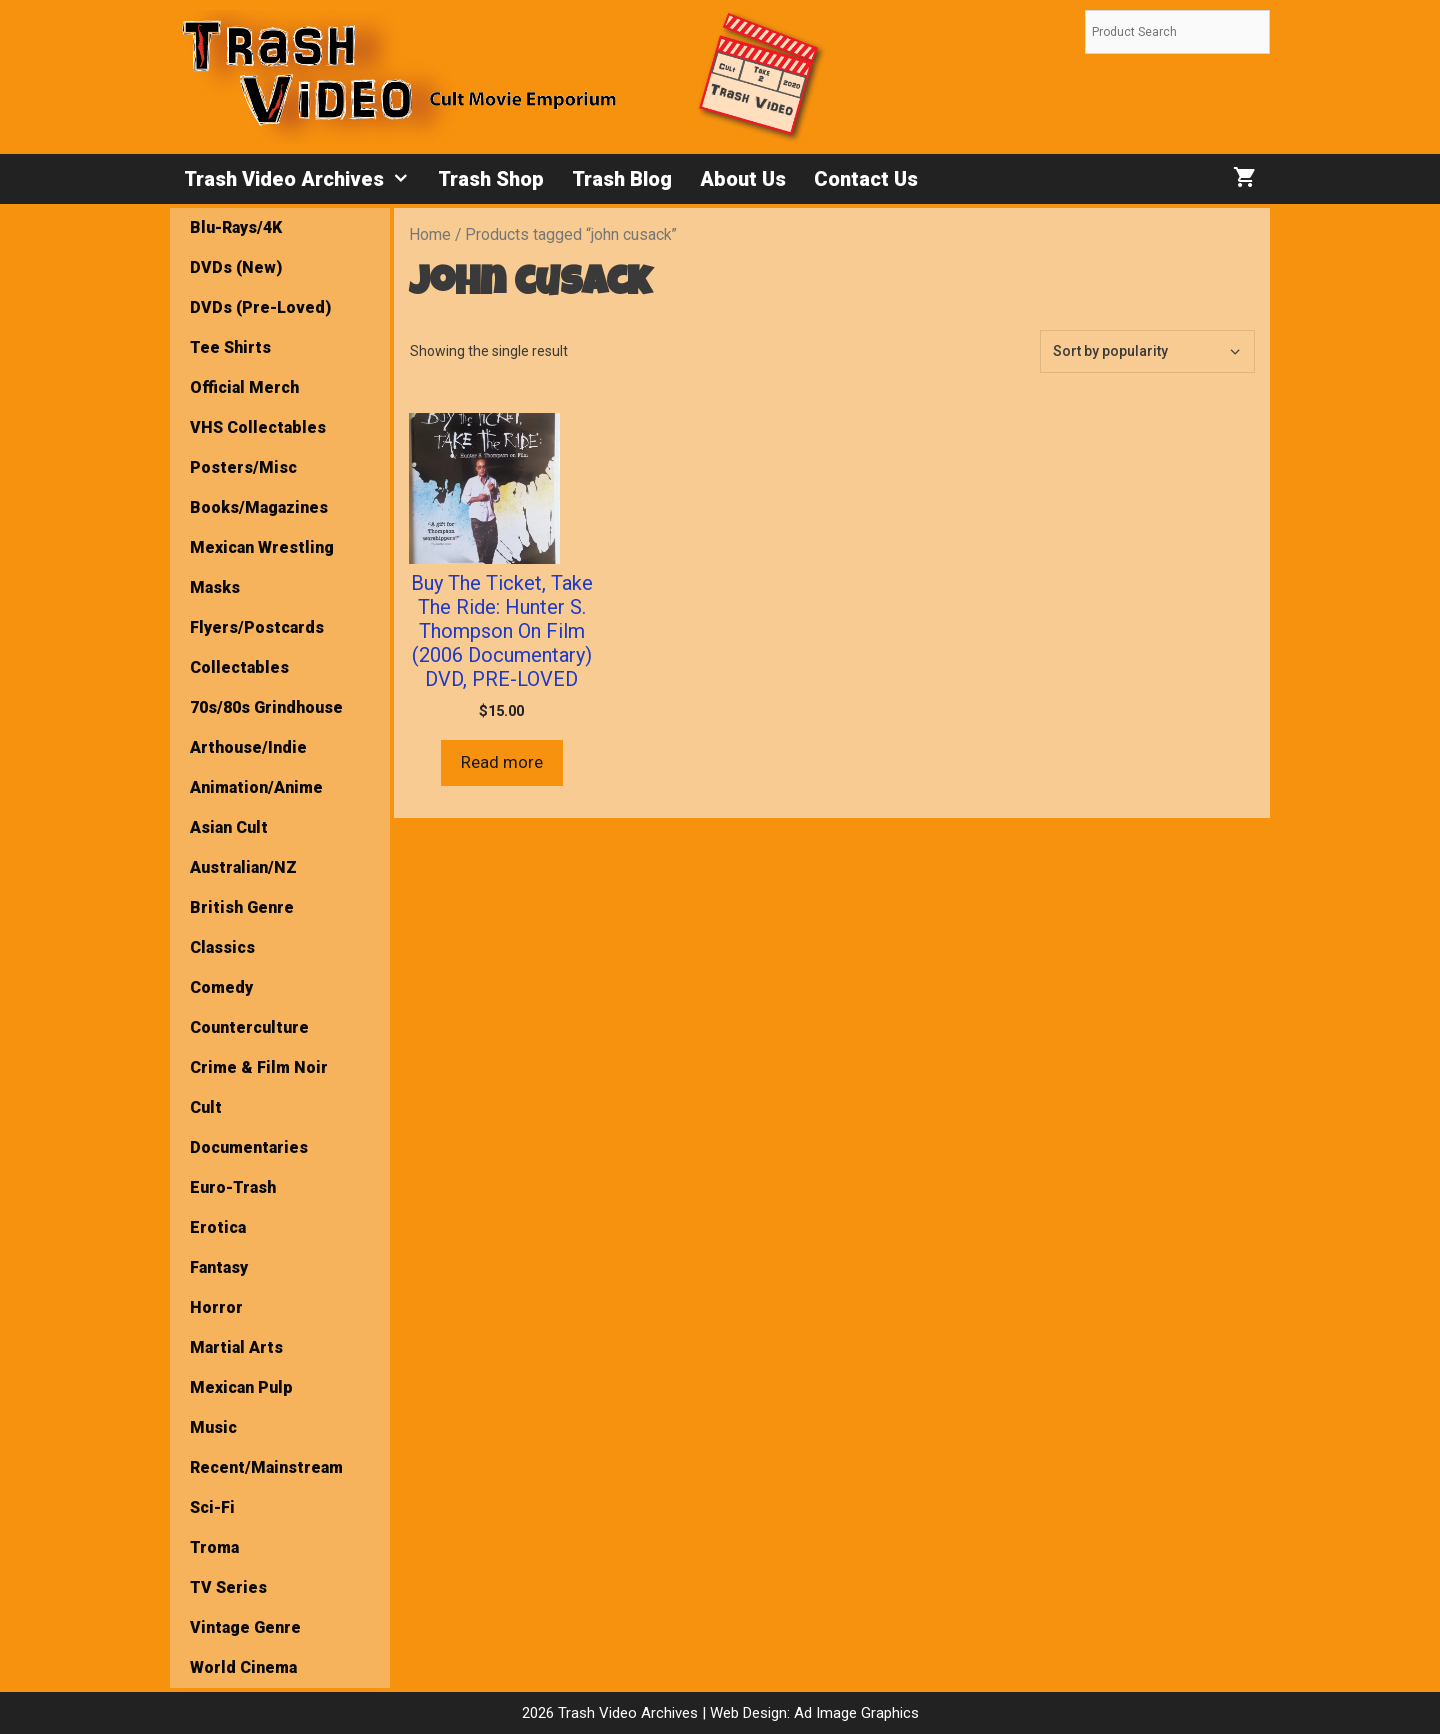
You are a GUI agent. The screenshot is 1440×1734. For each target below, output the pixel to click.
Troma (214, 1547)
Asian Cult (229, 827)
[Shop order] (1147, 351)
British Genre (242, 907)
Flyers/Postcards (257, 627)
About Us (743, 179)
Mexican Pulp (241, 1387)
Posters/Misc (243, 467)
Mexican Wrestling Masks (262, 567)
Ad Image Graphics (854, 1713)
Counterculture (249, 1027)
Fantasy (219, 1267)
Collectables (239, 667)
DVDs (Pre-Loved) (260, 307)
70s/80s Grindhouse (266, 707)
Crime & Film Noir (259, 1067)
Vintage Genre (245, 1627)
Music (213, 1427)
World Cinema (243, 1667)
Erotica (218, 1227)
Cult (206, 1107)
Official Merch (244, 387)
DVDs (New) (236, 267)
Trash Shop (491, 179)
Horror (216, 1307)
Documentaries (249, 1147)
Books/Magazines (259, 507)
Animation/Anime (256, 787)
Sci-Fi (212, 1507)
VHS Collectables (258, 427)
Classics (222, 947)
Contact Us (866, 179)
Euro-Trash (233, 1187)
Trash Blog (622, 179)
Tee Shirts (230, 347)
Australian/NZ (243, 867)
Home (430, 234)
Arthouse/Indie (248, 747)
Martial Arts (236, 1347)
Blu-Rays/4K (236, 227)
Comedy (221, 987)
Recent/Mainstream (266, 1467)
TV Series (228, 1587)
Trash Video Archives (304, 179)
